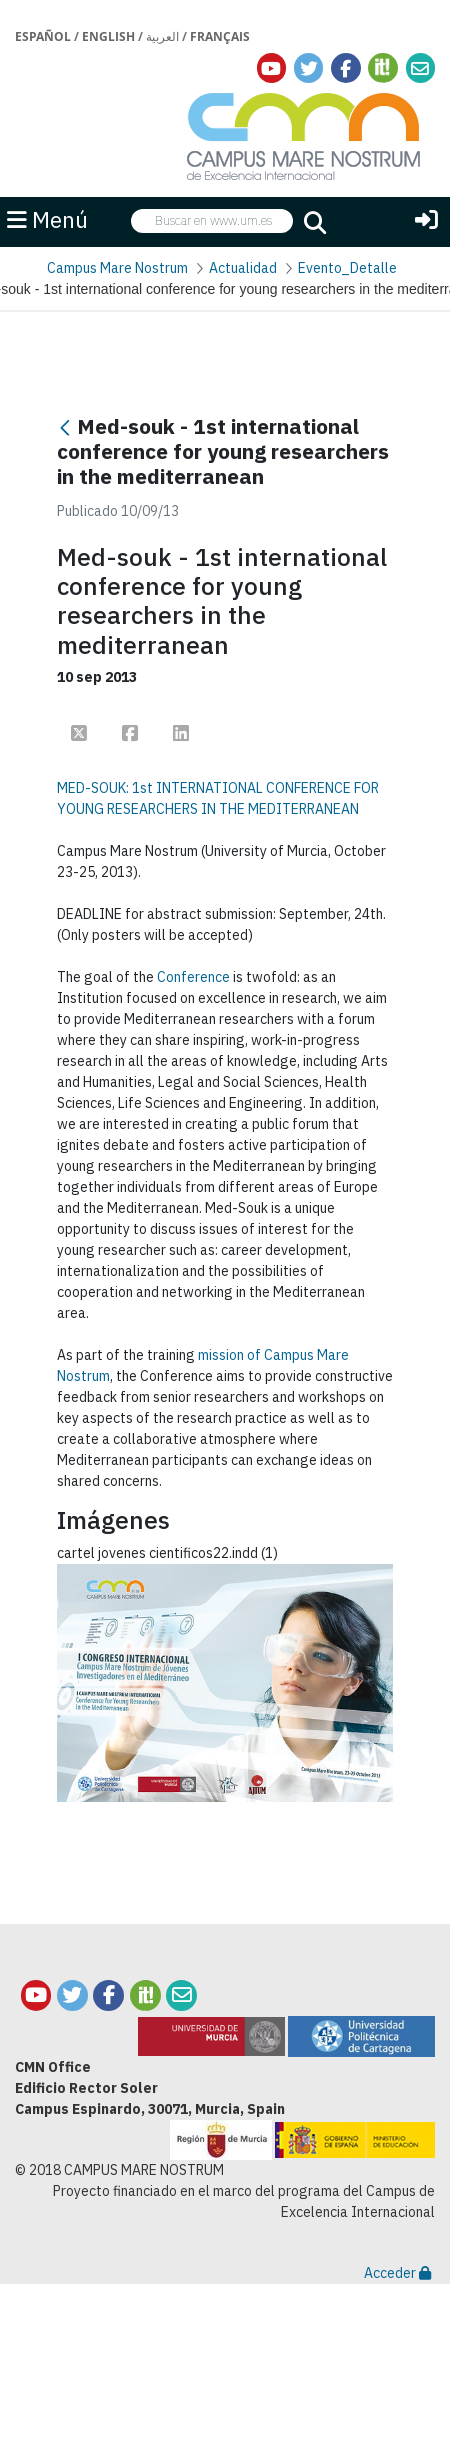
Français (220, 36)
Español (43, 36)
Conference (193, 977)
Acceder (397, 2273)
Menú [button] (47, 219)
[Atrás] (65, 428)
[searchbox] (212, 221)
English (108, 36)
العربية (162, 36)
